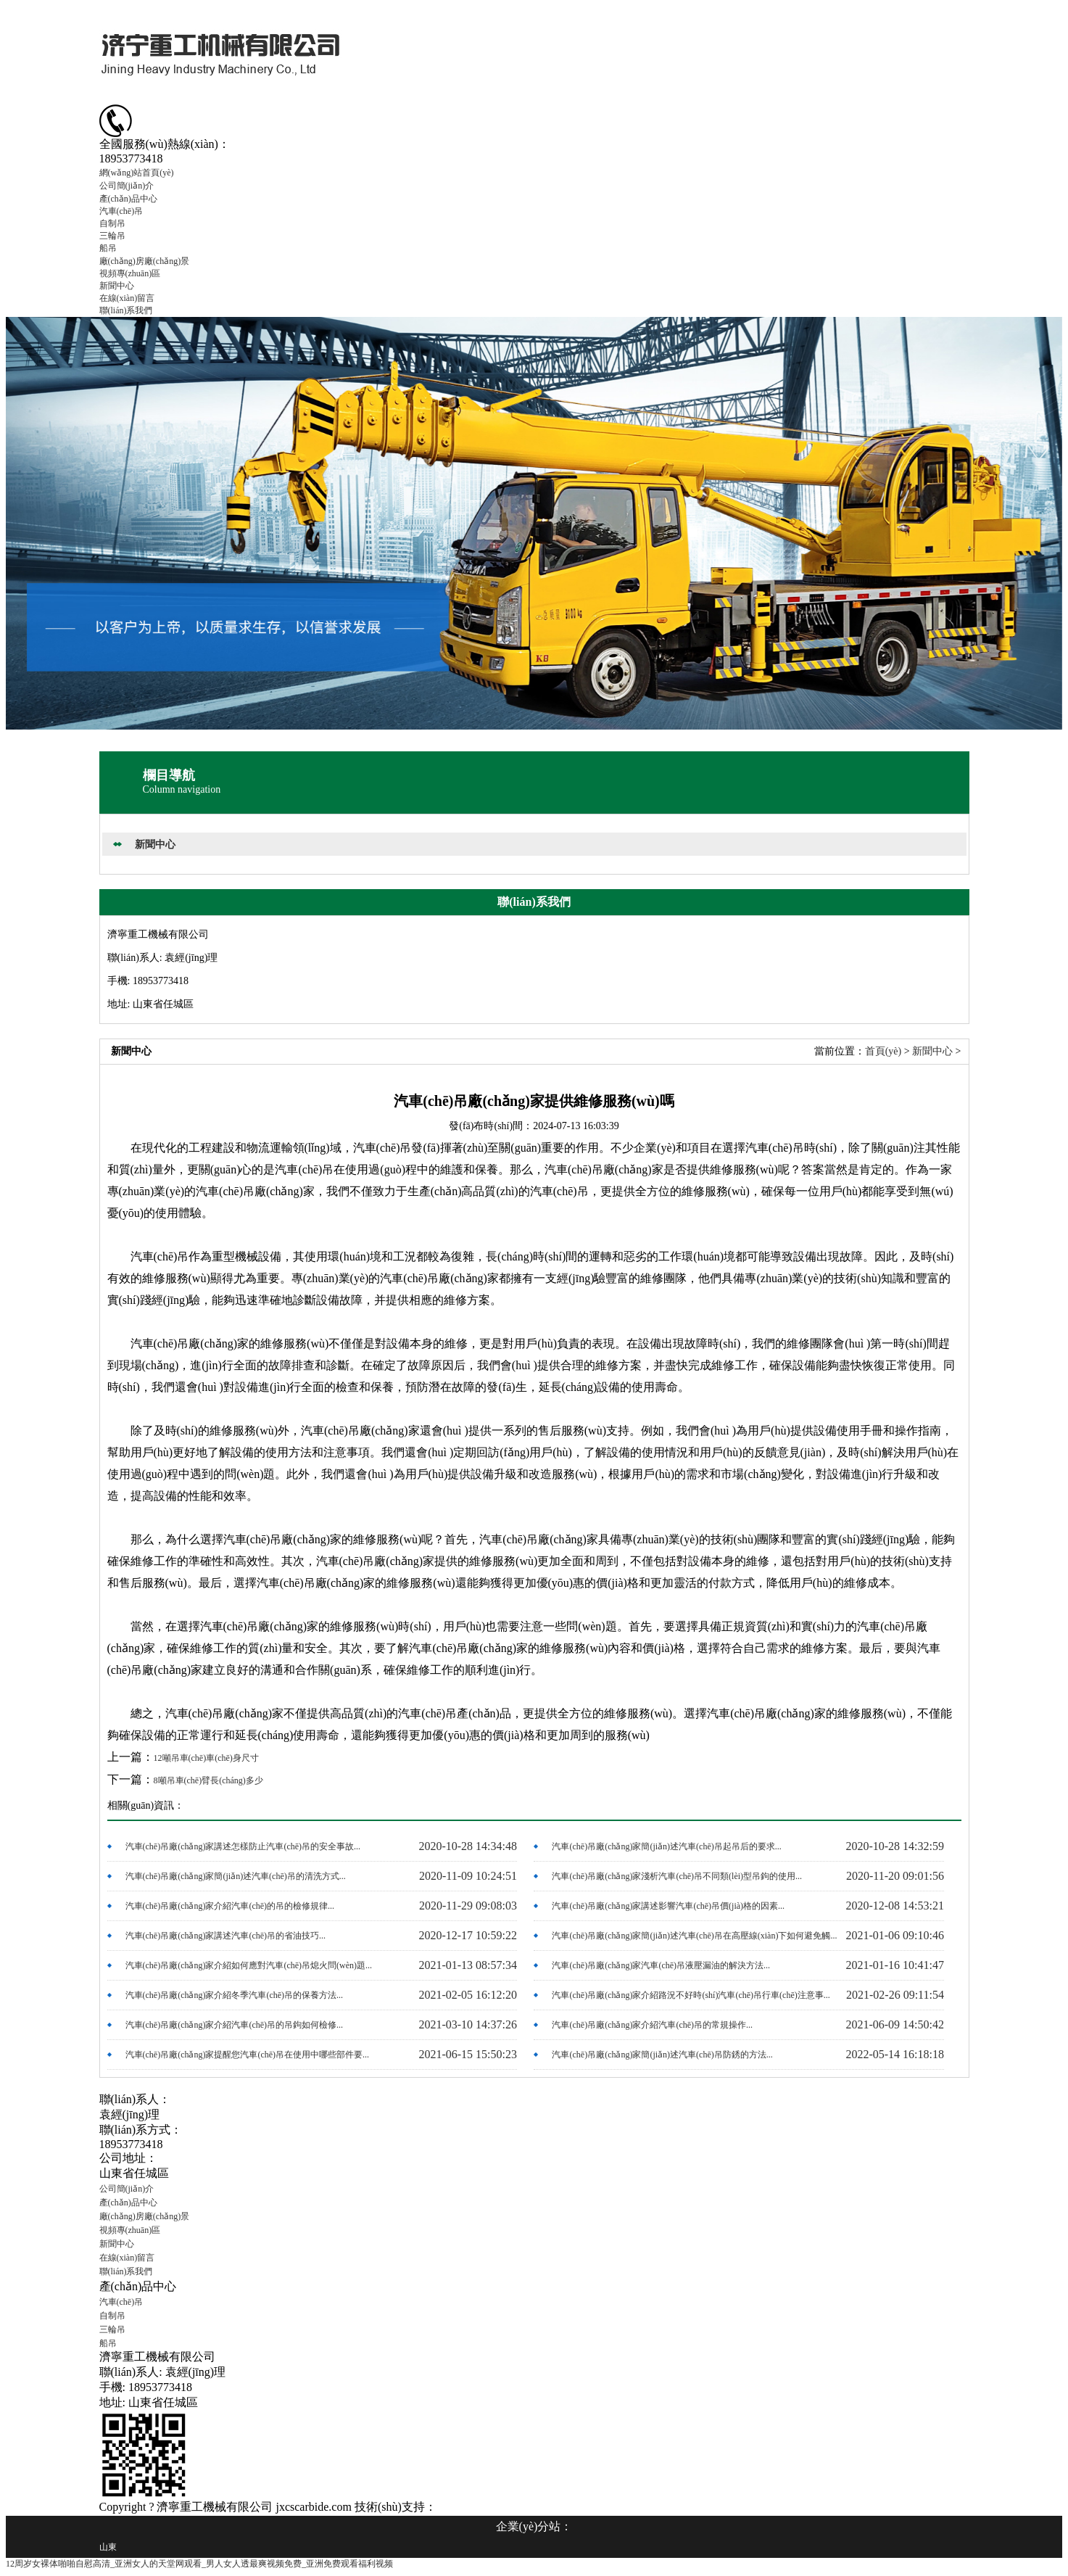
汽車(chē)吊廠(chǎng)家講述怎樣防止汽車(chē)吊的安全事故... (243, 1846)
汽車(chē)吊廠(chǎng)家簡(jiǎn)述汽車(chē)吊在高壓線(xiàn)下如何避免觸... (694, 1936)
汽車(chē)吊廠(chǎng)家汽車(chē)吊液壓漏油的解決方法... (661, 1965)
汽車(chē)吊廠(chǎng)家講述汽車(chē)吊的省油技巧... (225, 1936)
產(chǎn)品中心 (128, 199)
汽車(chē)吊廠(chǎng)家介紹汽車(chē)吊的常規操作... (652, 2025)
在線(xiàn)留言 (127, 298)
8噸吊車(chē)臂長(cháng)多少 (208, 1780)
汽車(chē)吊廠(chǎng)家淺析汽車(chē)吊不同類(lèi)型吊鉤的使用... (677, 1876)
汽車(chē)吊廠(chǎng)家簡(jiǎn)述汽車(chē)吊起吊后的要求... (666, 1846)
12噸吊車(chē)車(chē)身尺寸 (206, 1758)
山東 (108, 2547)
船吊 (108, 248)
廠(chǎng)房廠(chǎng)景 (144, 261)
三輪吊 (112, 236)
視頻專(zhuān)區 (130, 273)
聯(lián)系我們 (126, 310)
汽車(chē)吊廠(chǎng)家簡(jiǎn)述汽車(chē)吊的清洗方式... (235, 1876)
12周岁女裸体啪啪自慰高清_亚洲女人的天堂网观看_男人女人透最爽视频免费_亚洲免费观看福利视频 (199, 2564)
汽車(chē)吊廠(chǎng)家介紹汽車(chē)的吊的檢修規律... (230, 1906)
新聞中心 (116, 286)
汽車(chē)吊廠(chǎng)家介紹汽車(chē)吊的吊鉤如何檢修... (234, 2025)
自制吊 (112, 223)
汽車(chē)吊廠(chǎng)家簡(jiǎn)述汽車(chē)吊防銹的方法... (662, 2054)
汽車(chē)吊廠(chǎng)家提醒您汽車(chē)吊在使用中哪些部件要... (247, 2054)
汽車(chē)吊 (121, 211)
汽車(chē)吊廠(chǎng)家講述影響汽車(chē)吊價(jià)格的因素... (668, 1906)
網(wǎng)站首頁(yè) (136, 173)
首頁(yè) (883, 1051)
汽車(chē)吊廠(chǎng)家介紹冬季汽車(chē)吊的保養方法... (234, 1995)
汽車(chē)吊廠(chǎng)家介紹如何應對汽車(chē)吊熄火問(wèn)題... (249, 1965)
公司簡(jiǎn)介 (126, 186)
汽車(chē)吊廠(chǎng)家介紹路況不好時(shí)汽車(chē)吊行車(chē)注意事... (690, 1995)
